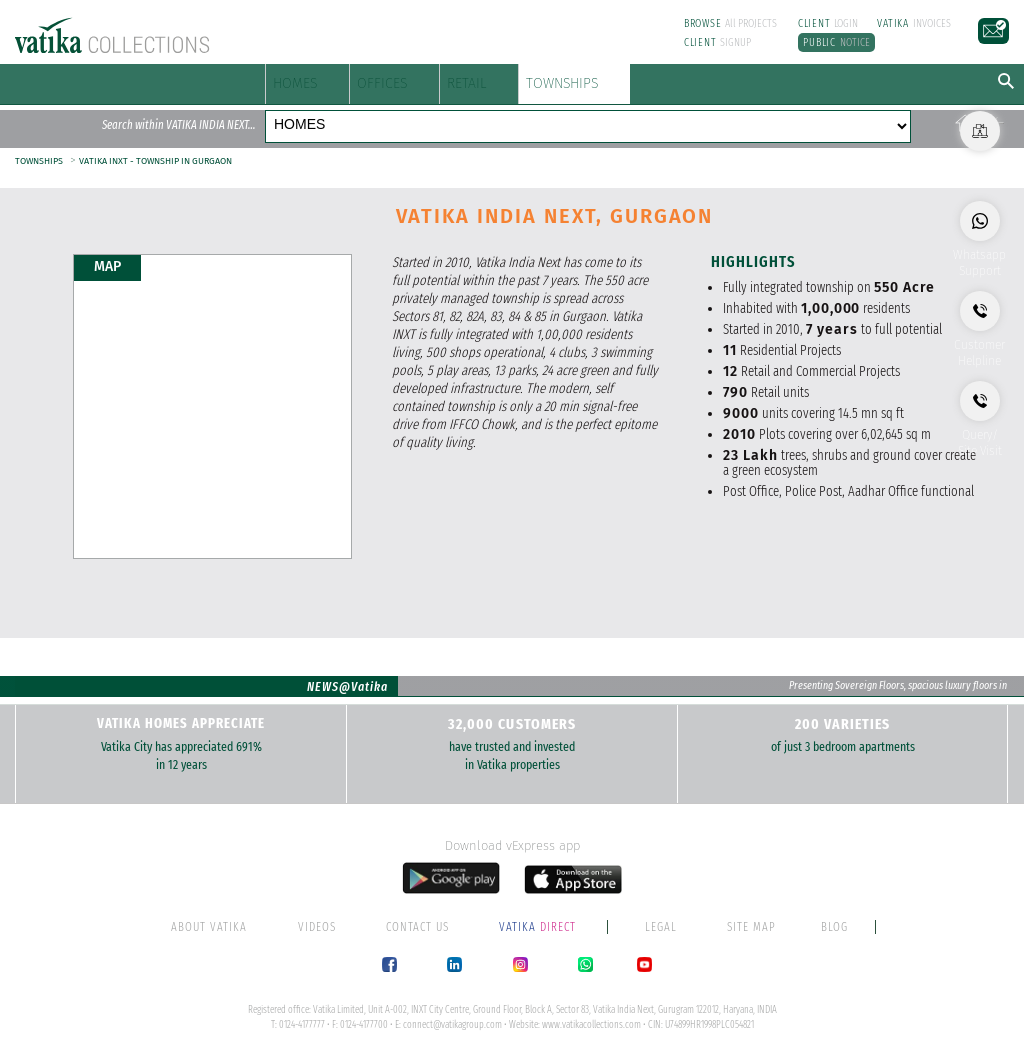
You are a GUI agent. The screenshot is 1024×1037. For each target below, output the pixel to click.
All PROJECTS (731, 23)
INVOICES (914, 23)
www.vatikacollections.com (591, 1004)
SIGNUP (718, 42)
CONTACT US (417, 906)
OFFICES (450, 78)
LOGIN (828, 23)
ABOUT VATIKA (209, 906)
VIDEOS (317, 906)
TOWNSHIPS (740, 78)
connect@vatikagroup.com (452, 1004)
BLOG (834, 906)
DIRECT (539, 906)
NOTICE (836, 42)
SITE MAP (751, 906)
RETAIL (583, 78)
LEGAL (661, 906)
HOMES (308, 78)
